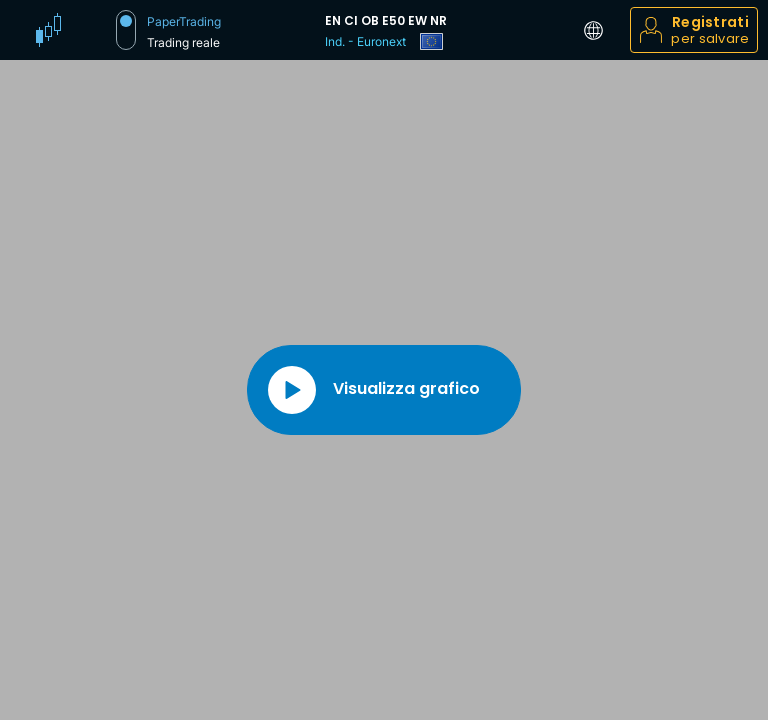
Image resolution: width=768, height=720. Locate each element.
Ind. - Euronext (365, 41)
